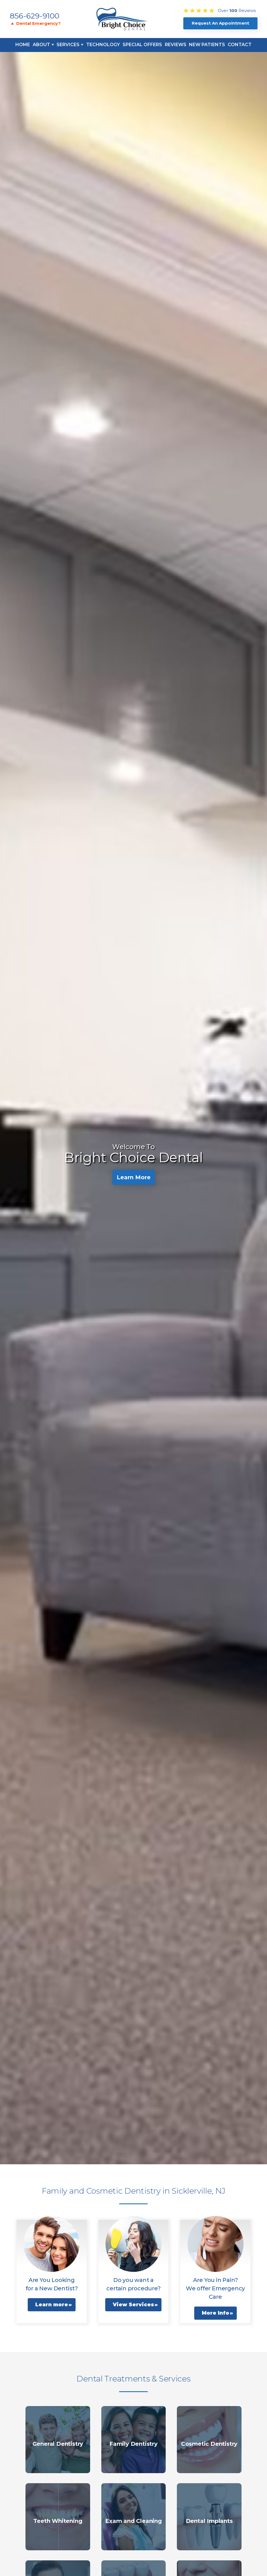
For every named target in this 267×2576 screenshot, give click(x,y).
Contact (240, 44)
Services (68, 44)
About (41, 44)
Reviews (175, 44)
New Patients (207, 44)
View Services (133, 2305)
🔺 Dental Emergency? (35, 23)
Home (22, 44)
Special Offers (142, 44)
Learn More (134, 1177)
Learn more (51, 2305)
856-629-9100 (34, 15)
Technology (103, 44)
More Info (215, 2313)
